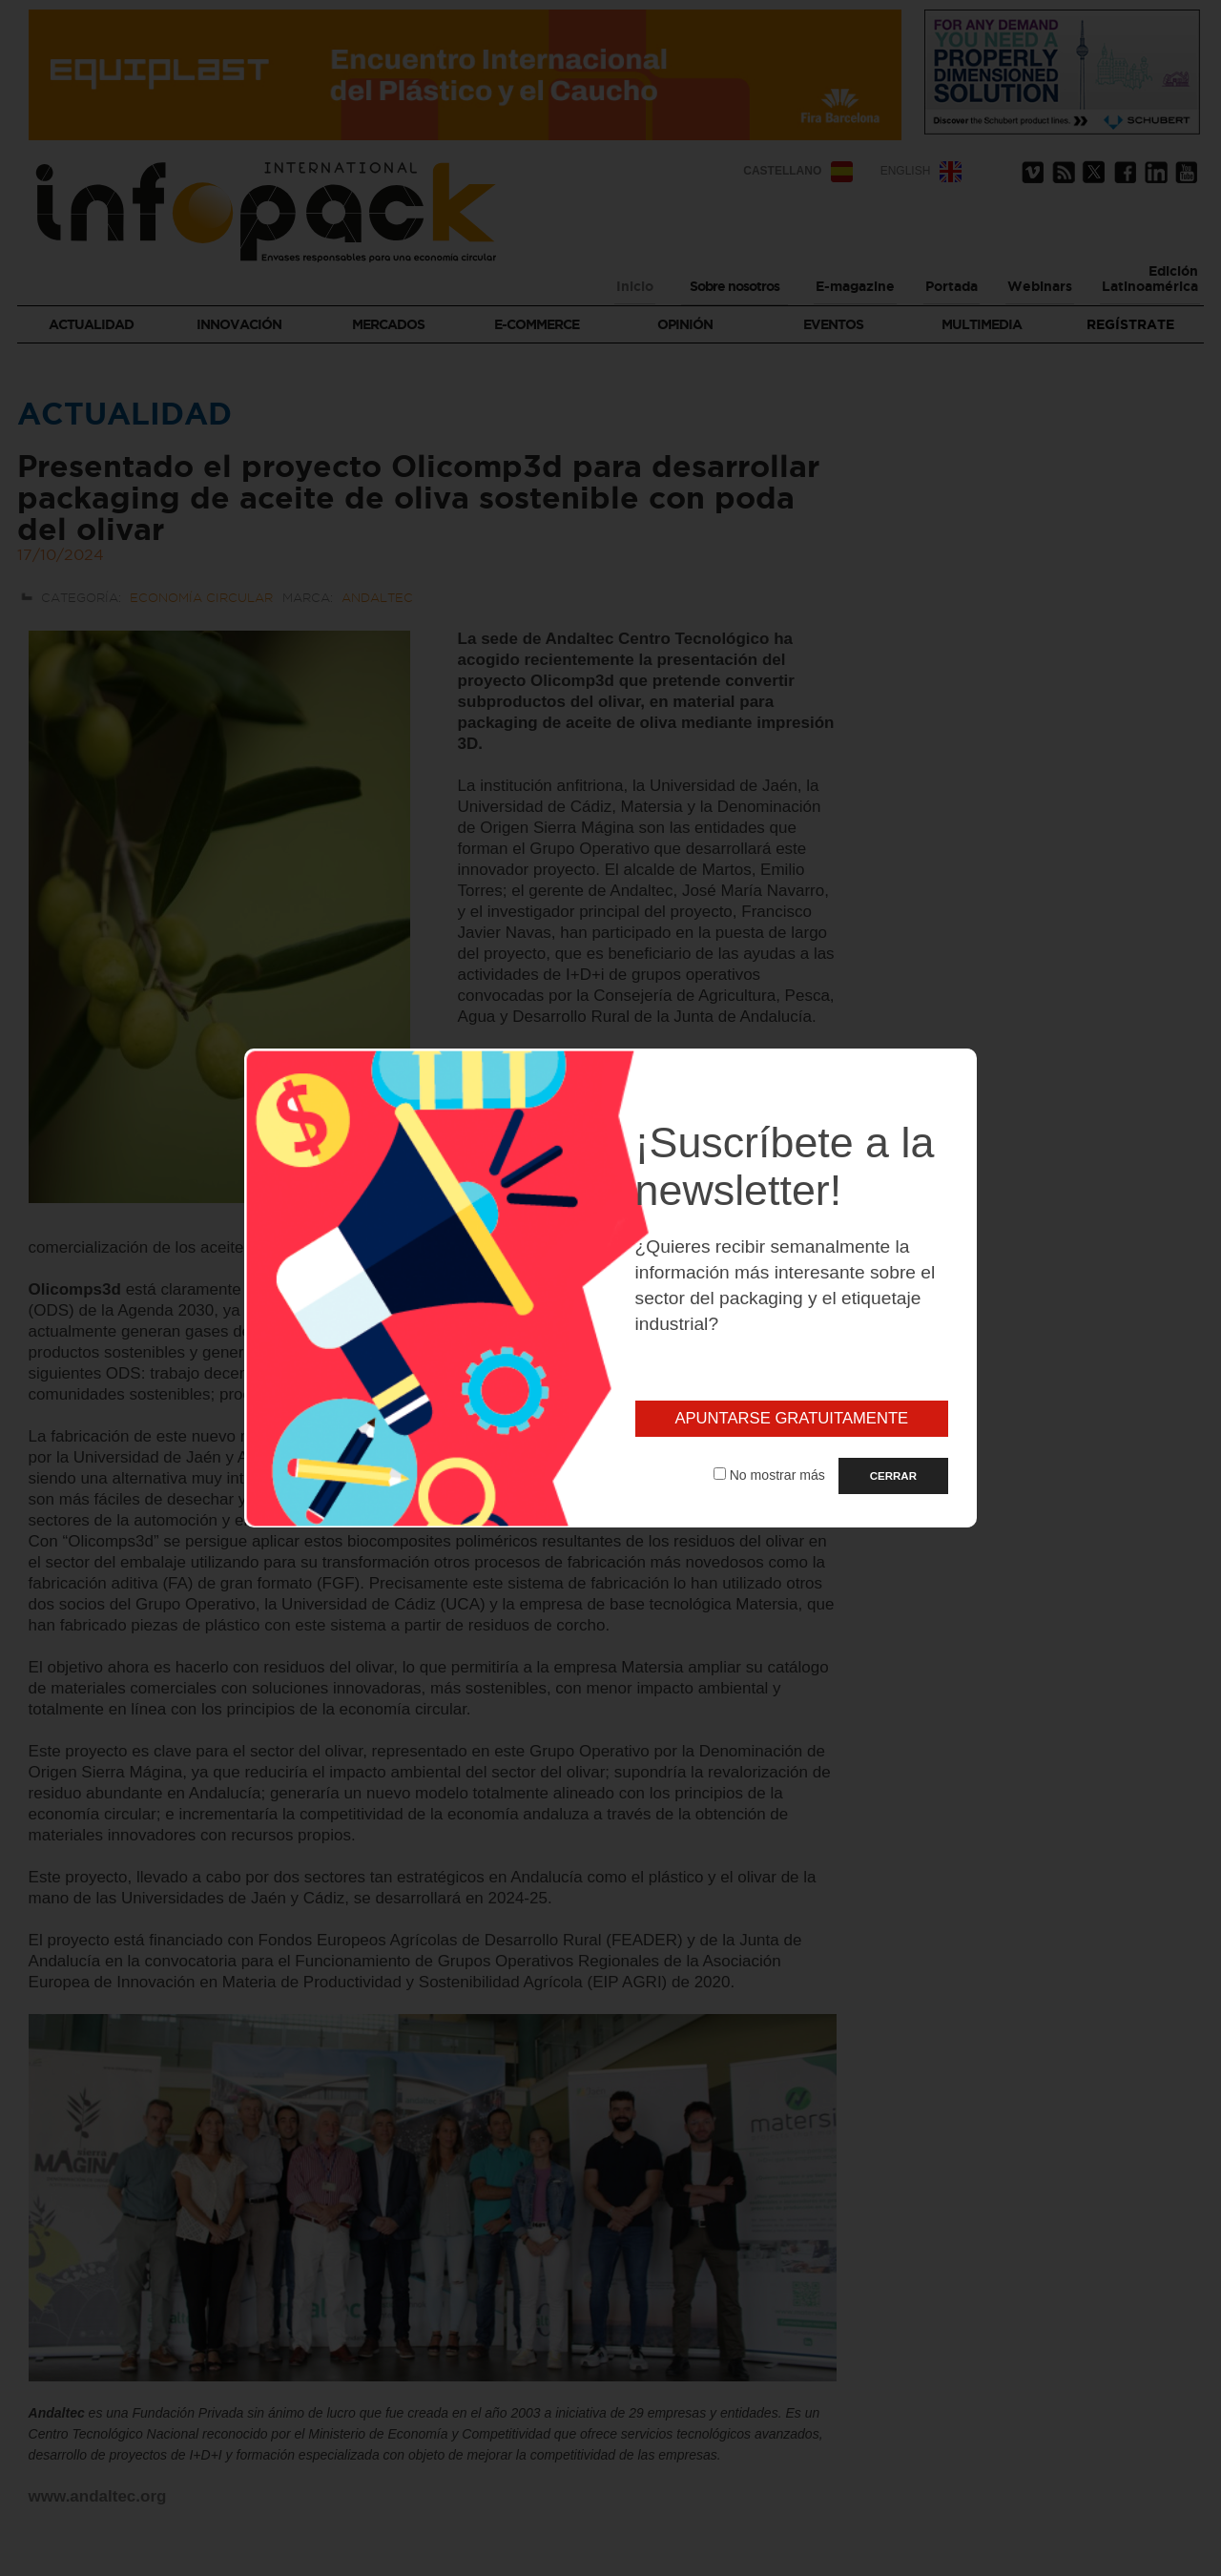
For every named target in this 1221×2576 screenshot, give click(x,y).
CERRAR (893, 1476)
